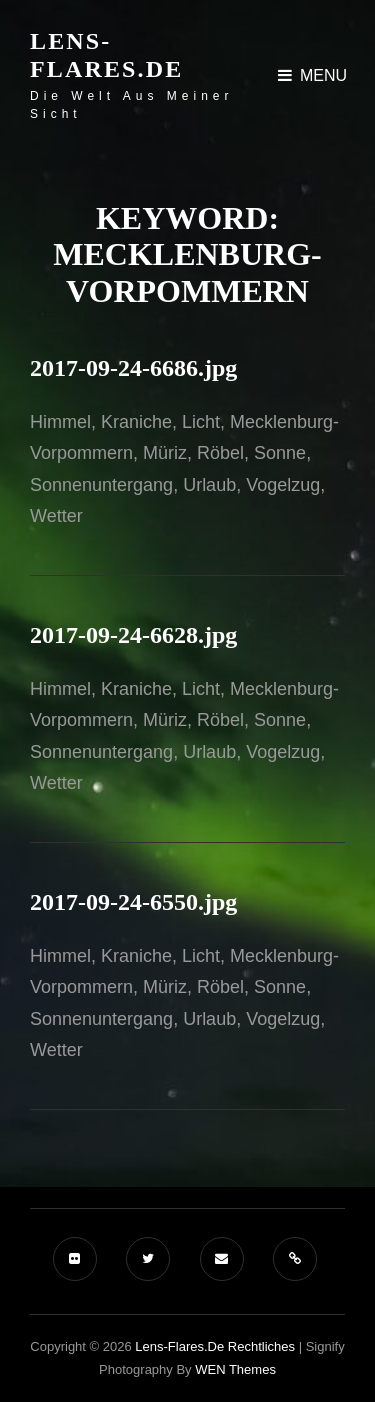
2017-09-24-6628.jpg (133, 635)
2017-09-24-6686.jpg (133, 368)
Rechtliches (261, 1346)
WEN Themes (235, 1369)
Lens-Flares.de (106, 55)
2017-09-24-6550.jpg (133, 902)
